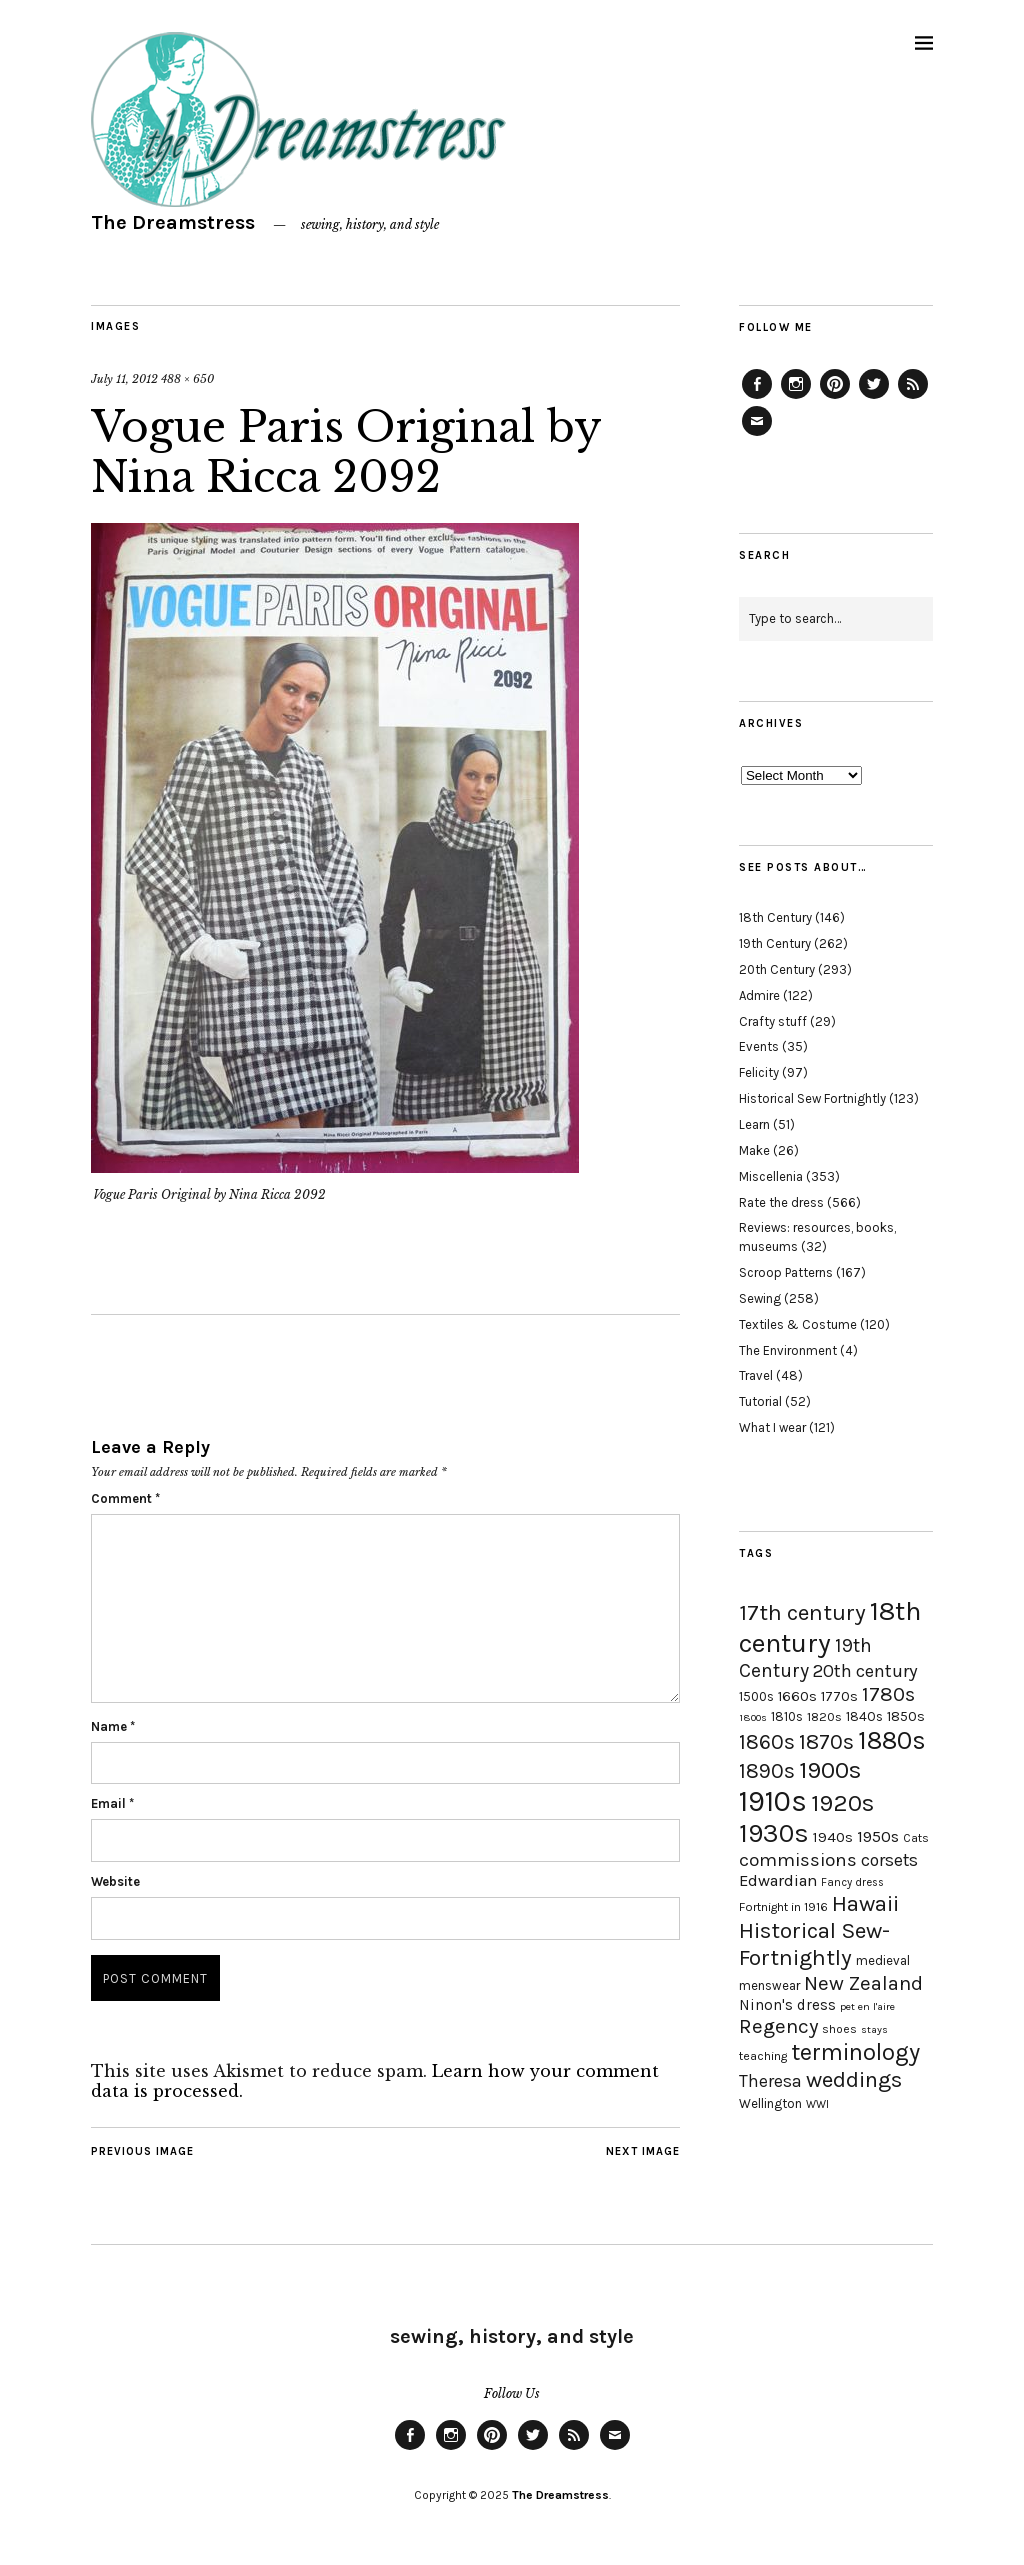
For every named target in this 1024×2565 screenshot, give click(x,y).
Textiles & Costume (798, 1324)
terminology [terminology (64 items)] (855, 2052)
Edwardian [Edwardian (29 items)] (778, 1880)
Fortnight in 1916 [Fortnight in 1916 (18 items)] (783, 1907)
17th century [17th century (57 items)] (802, 1612)
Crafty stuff (773, 1021)
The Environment (788, 1350)
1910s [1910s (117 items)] (773, 1801)
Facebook (757, 398)
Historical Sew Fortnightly (812, 1098)
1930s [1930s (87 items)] (774, 1833)
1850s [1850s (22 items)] (906, 1716)
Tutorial (760, 1401)
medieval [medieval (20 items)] (883, 1960)
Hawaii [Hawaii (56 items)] (865, 1903)
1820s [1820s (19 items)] (824, 1716)
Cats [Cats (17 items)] (916, 1838)
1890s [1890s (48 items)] (767, 1771)
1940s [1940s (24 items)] (833, 1837)
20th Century (777, 969)
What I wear (772, 1427)
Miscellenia (771, 1176)
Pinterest (835, 398)
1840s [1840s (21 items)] (864, 1716)
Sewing (760, 1298)
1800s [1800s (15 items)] (753, 1717)
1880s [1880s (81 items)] (892, 1740)
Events (759, 1046)
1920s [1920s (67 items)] (842, 1803)
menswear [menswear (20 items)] (769, 1985)
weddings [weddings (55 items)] (854, 2079)
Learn (754, 1124)
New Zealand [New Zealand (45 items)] (863, 1983)
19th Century (775, 943)
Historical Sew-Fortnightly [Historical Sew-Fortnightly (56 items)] (814, 1944)
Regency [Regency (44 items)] (778, 2026)
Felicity (759, 1072)
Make (754, 1150)
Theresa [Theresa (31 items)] (770, 2081)
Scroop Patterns (786, 1272)
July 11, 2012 (124, 379)
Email (112, 1803)
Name (113, 1726)
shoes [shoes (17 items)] (839, 2029)
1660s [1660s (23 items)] (797, 1696)
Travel (756, 1375)
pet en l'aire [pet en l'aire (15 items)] (867, 2006)
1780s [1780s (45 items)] (888, 1694)
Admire (759, 995)
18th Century (775, 917)
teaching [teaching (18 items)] (763, 2056)
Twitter (874, 398)
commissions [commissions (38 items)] (798, 1860)
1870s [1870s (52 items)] (826, 1741)
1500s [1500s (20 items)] (756, 1696)
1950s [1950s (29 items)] (878, 1836)
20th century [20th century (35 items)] (865, 1671)
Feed (913, 398)
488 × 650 (187, 379)
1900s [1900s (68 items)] (830, 1770)
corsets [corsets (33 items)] (889, 1860)
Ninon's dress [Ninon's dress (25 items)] (787, 2005)
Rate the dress (781, 1202)
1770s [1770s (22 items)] (839, 1696)
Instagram (796, 398)
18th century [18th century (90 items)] (830, 1627)
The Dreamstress (173, 222)
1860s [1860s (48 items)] (767, 1742)
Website (115, 1881)
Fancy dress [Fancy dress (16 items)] (852, 1882)
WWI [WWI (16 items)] (817, 2104)
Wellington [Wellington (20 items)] (770, 2103)
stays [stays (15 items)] (874, 2029)
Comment (125, 1498)
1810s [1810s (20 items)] (787, 1716)
